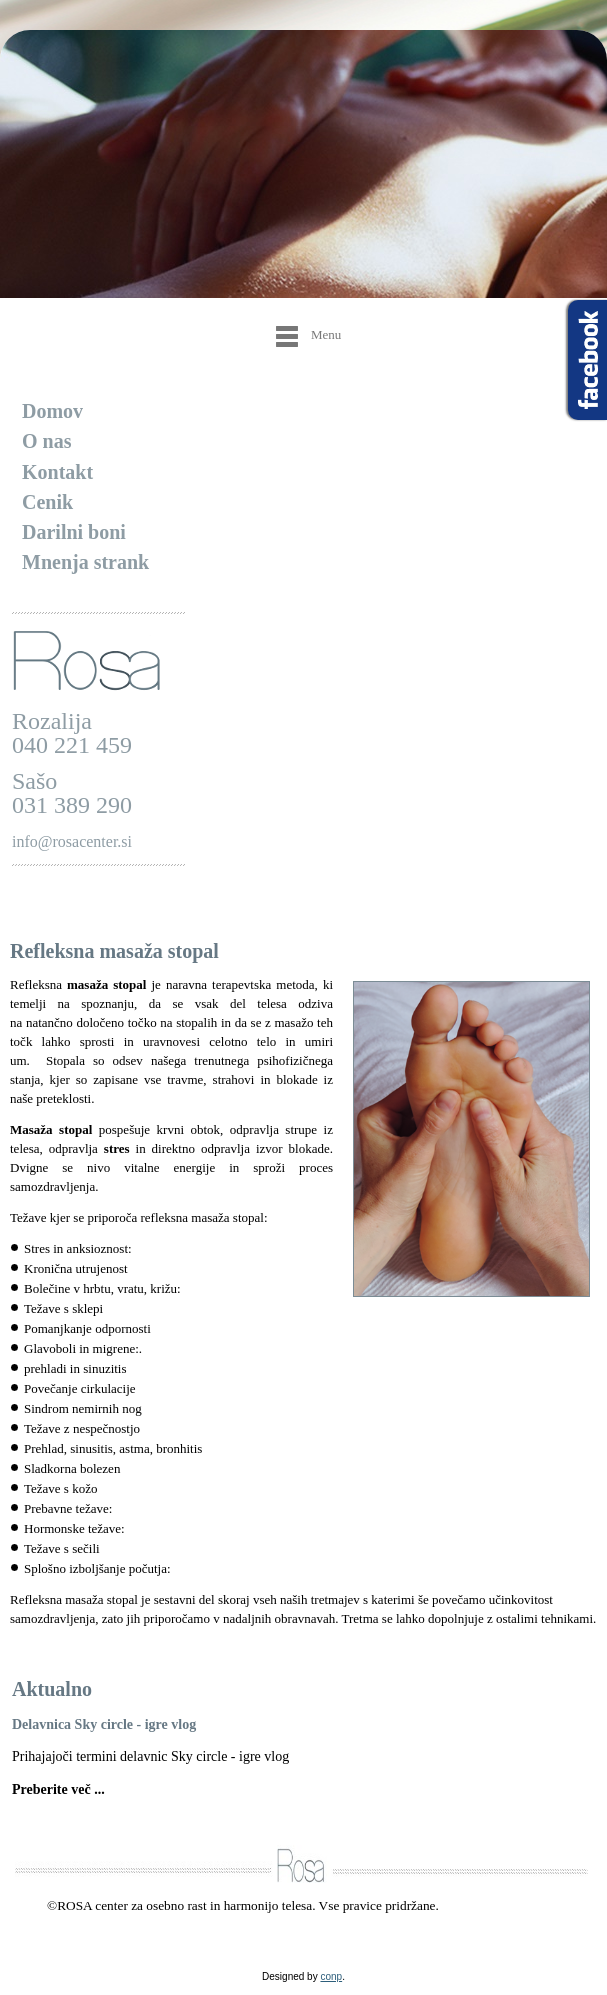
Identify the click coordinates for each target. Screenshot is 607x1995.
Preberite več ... (58, 1789)
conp (331, 1976)
